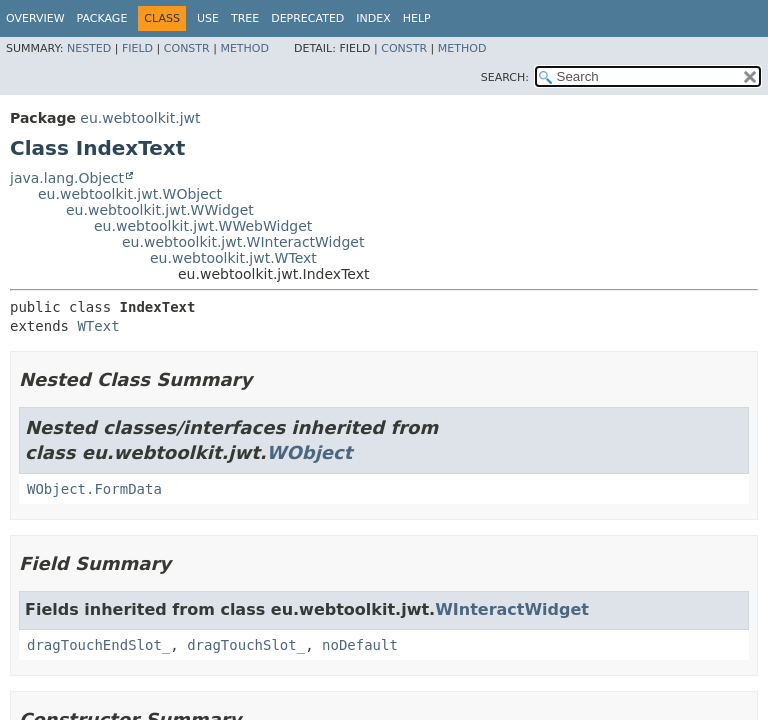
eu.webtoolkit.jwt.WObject (130, 194)
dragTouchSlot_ (246, 645)
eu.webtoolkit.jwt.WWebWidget (203, 226)
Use (208, 18)
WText (98, 326)
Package (102, 18)
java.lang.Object (67, 178)
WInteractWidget (512, 609)
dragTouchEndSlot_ (98, 645)
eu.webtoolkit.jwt (140, 118)
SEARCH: (505, 77)
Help (417, 18)
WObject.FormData (94, 489)
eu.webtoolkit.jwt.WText (233, 258)
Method (244, 48)
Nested (89, 48)
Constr (187, 48)
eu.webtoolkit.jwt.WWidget (160, 210)
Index (373, 18)
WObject (310, 452)
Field (137, 48)
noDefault (360, 645)
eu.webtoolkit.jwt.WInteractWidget (243, 242)
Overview (35, 18)
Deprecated (307, 18)
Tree (245, 18)
